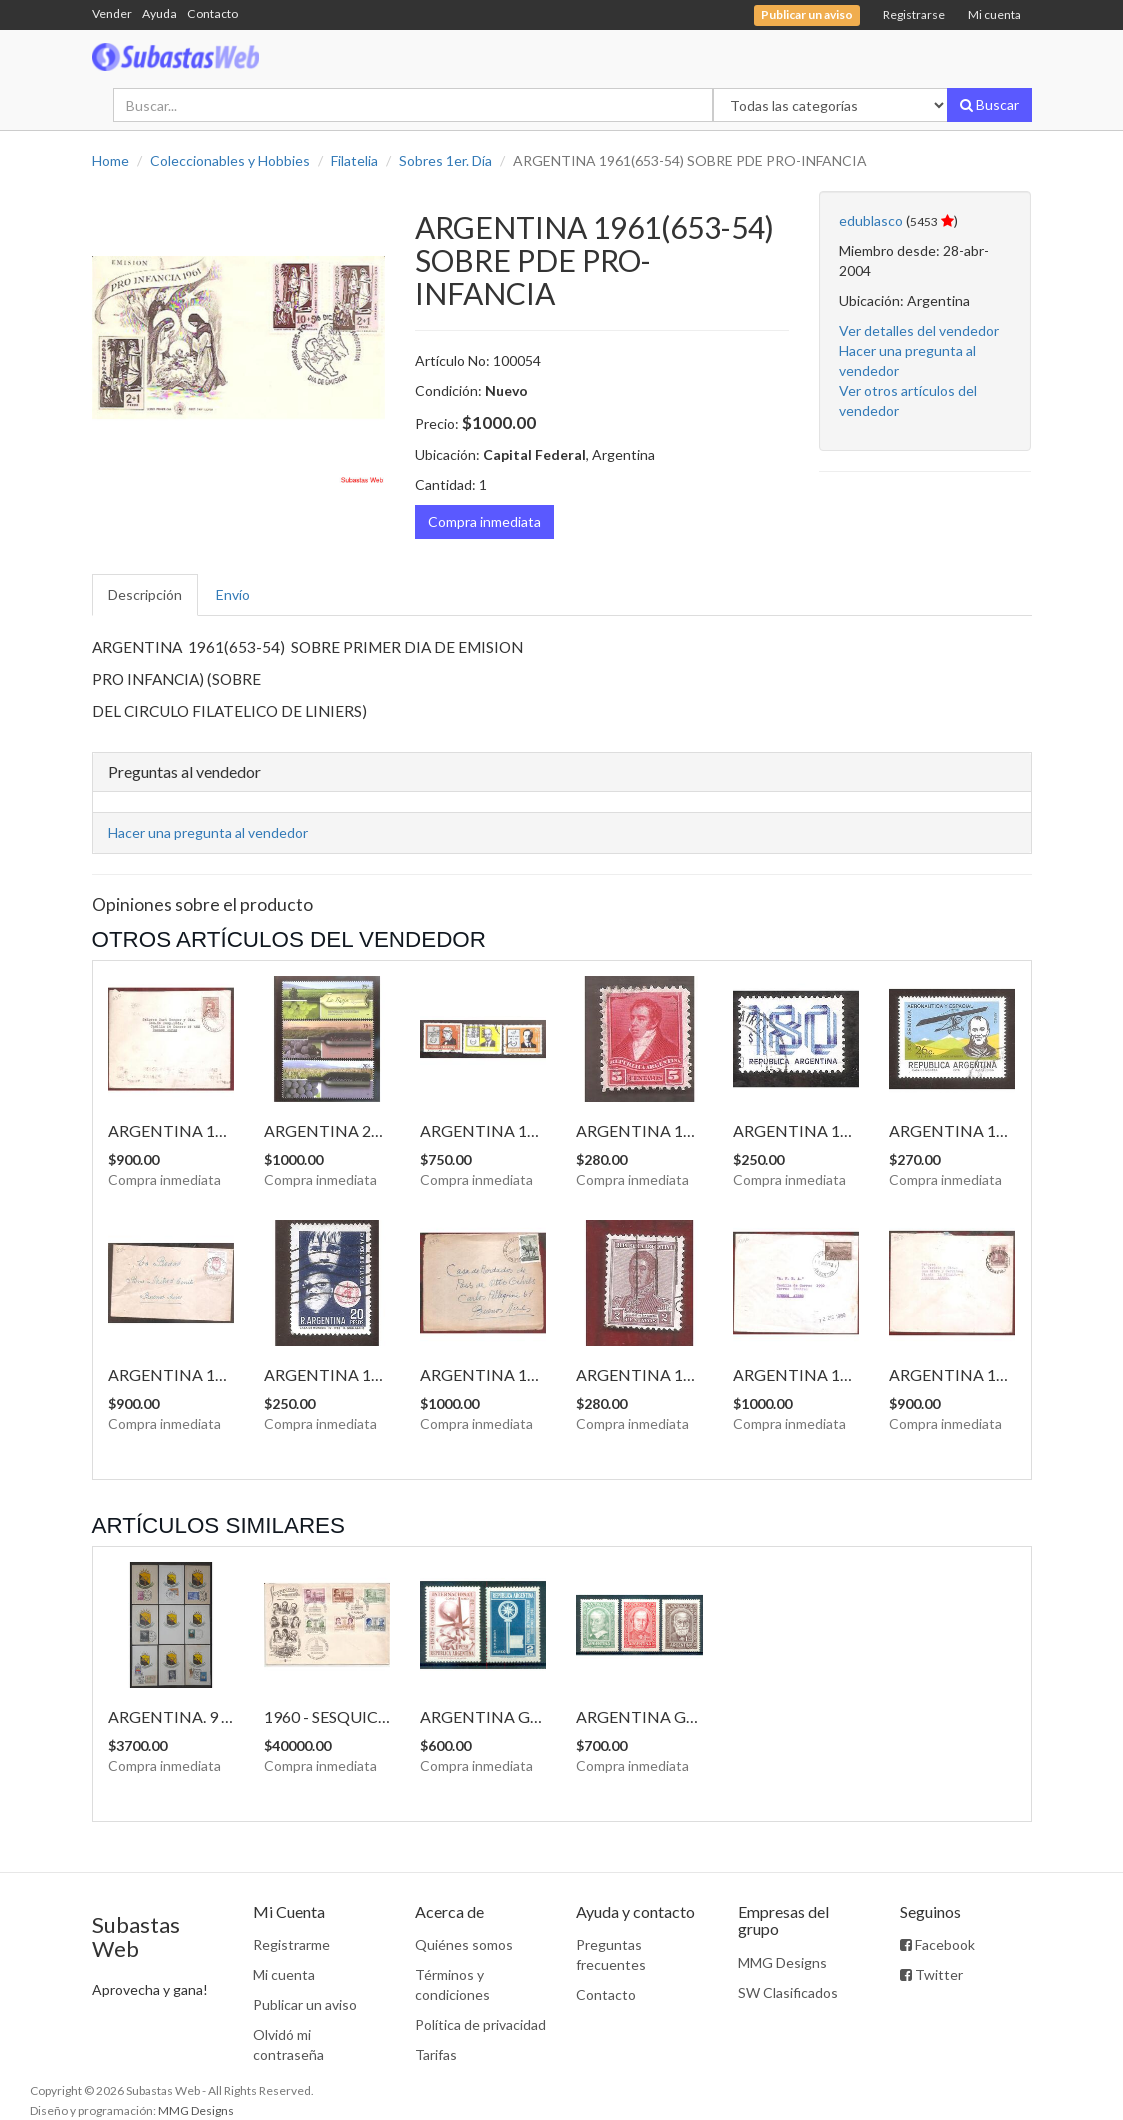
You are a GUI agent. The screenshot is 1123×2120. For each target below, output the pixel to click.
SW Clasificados (788, 1992)
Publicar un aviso (305, 2004)
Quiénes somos (464, 1944)
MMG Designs (782, 1962)
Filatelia (354, 160)
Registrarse (914, 14)
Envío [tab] (233, 594)
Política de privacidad (480, 2024)
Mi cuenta (994, 14)
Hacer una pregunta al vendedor (208, 832)
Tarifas (436, 2054)
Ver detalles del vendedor (919, 330)
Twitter (931, 1974)
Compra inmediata (484, 521)
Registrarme (291, 1944)
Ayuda (159, 13)
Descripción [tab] (145, 594)
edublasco (871, 220)
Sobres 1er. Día (445, 160)
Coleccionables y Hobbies (230, 160)
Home (110, 160)
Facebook (937, 1944)
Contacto (212, 13)
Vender (112, 13)
